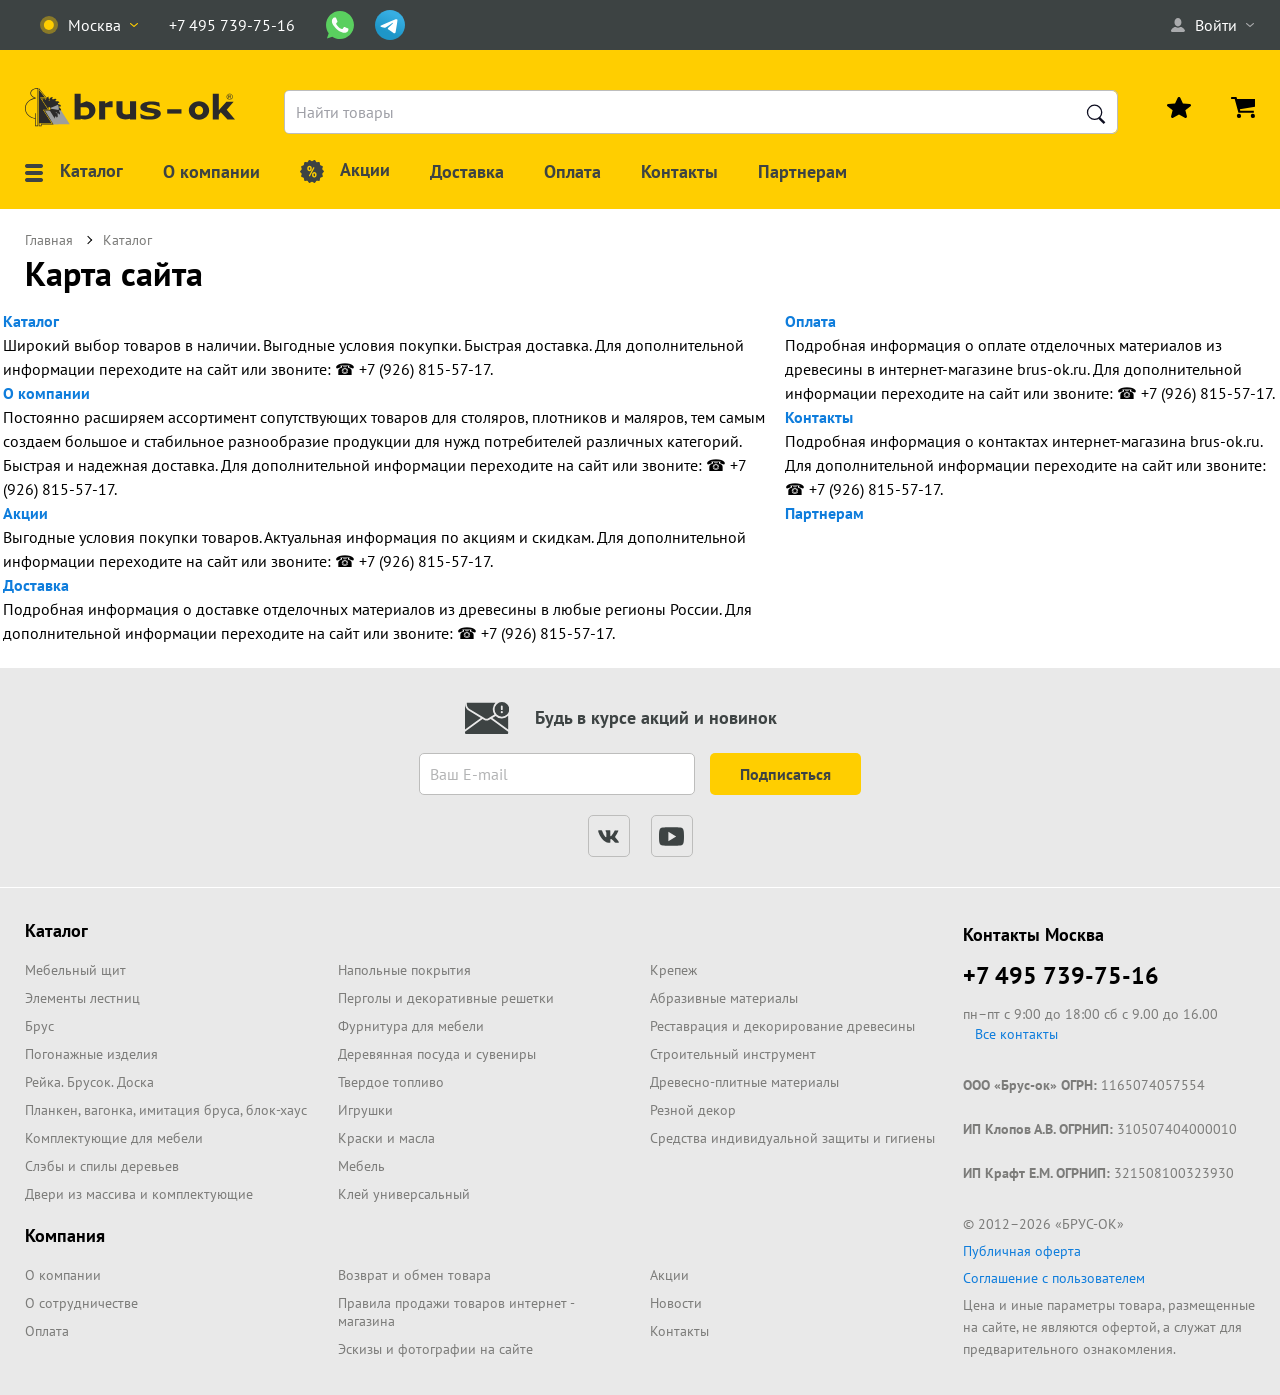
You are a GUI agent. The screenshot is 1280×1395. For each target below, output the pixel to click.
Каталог (31, 321)
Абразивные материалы (724, 998)
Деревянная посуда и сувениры (437, 1054)
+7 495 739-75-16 (1061, 975)
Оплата (810, 321)
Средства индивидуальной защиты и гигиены (792, 1138)
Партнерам (824, 513)
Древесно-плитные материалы (744, 1082)
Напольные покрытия (404, 970)
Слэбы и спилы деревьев (102, 1166)
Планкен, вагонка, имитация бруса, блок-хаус (166, 1110)
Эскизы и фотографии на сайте (435, 1349)
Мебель (361, 1166)
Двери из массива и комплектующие (139, 1194)
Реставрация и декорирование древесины (782, 1026)
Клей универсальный (404, 1194)
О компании (46, 393)
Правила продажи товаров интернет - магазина (456, 1312)
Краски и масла (386, 1138)
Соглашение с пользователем (1054, 1278)
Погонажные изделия (91, 1054)
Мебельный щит (75, 970)
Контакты (819, 417)
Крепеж (673, 970)
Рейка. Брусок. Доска (89, 1082)
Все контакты (1016, 1034)
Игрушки (365, 1110)
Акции (25, 513)
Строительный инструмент (733, 1054)
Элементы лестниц (82, 998)
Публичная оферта (1022, 1251)
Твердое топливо (391, 1082)
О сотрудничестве (81, 1303)
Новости (676, 1303)
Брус (39, 1026)
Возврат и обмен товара (414, 1275)
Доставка (36, 585)
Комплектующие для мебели (114, 1138)
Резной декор (693, 1110)
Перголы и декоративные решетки (446, 998)
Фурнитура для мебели (411, 1026)
